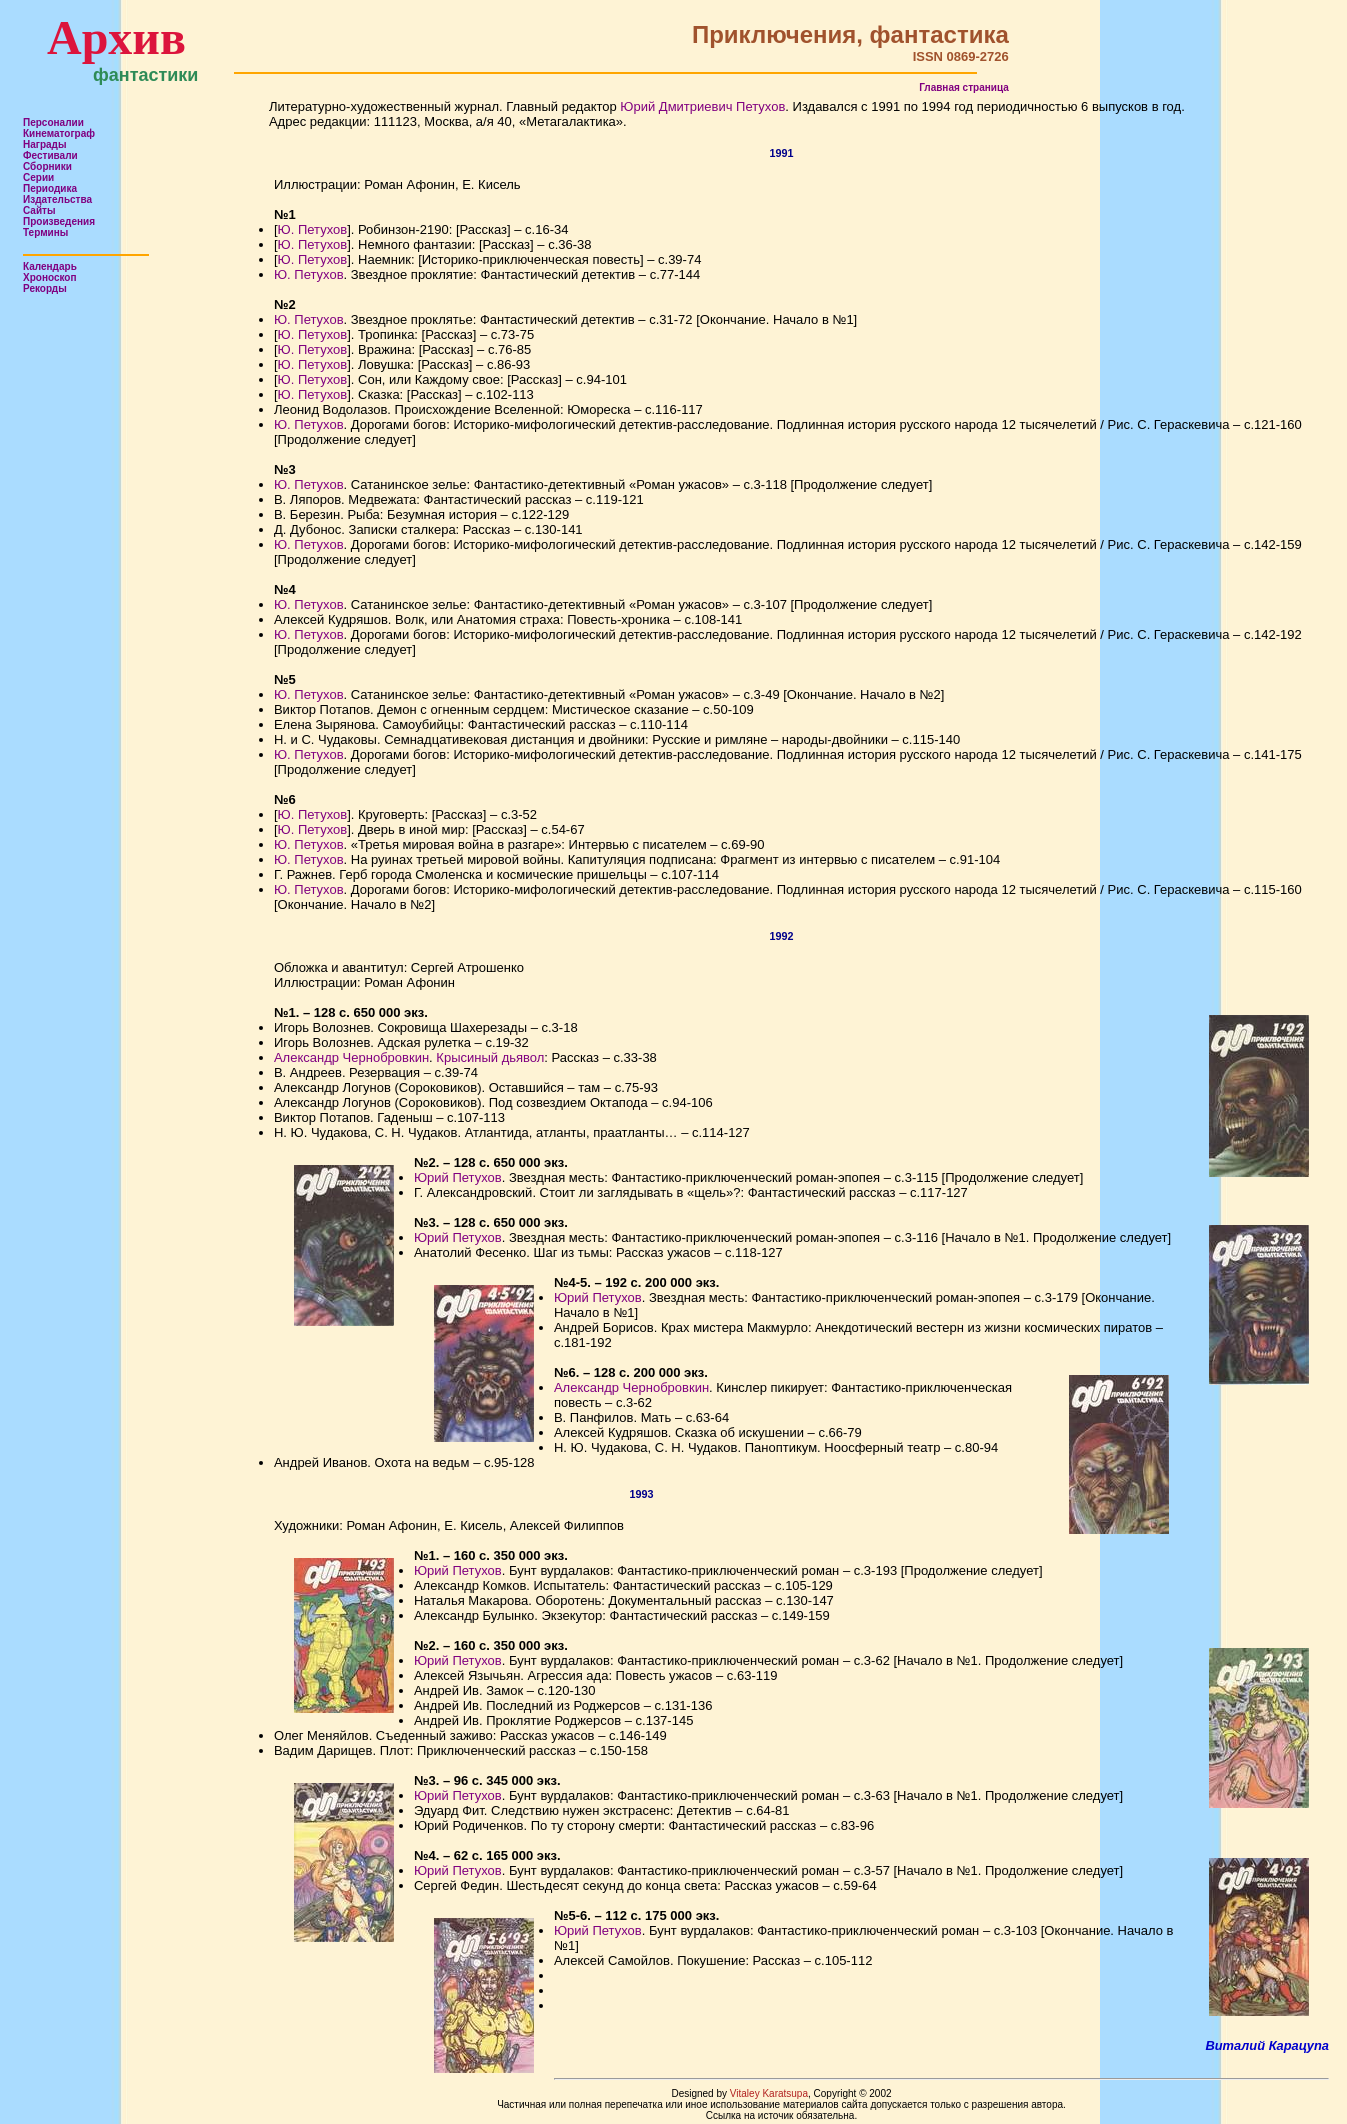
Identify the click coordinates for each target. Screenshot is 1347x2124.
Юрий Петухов (458, 1177)
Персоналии (53, 122)
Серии (38, 177)
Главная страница (964, 87)
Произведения (59, 221)
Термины (45, 232)
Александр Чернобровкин (351, 1057)
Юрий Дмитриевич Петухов (702, 106)
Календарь (50, 266)
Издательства (57, 199)
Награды (45, 144)
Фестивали (50, 155)
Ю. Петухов (313, 229)
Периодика (50, 188)
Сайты (39, 210)
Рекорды (45, 288)
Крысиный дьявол (490, 1057)
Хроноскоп (50, 277)
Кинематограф (59, 133)
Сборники (47, 166)
